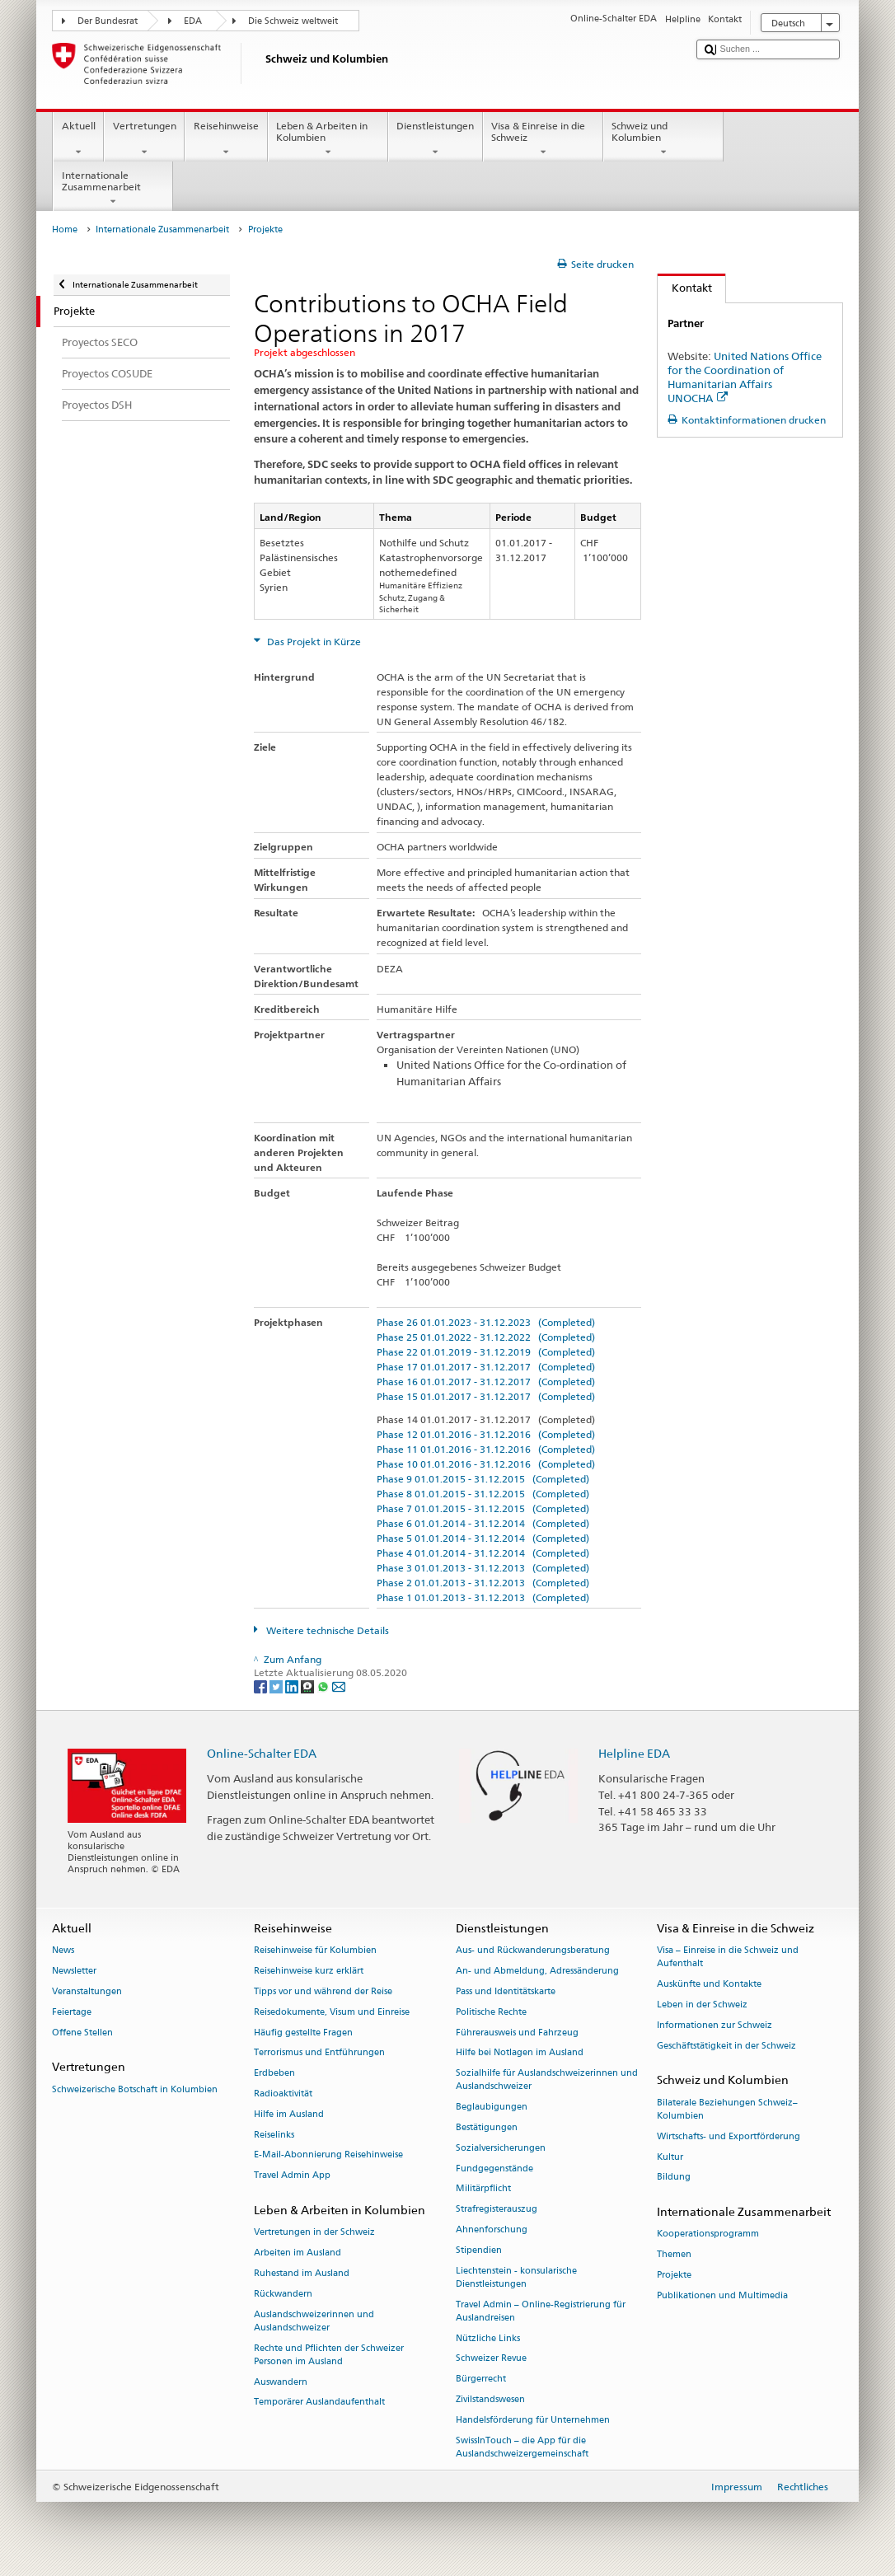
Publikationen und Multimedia (722, 2295)
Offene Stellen (82, 2032)
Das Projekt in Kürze (313, 641)
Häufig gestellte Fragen (303, 2032)
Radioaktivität (283, 2093)
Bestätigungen (487, 2127)
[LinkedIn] (293, 1685)
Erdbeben (274, 2073)
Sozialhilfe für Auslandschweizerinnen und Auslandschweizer (547, 2080)
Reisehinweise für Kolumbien (315, 1951)
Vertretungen (144, 139)
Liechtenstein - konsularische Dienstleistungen (516, 2277)
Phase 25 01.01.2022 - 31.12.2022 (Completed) (486, 1337)
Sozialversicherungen (501, 2148)
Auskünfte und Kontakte (709, 1984)
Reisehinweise (225, 139)
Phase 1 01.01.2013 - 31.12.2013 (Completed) (483, 1597)
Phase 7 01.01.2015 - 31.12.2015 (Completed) (483, 1508)
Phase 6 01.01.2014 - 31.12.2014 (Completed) (483, 1523)
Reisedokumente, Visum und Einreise (332, 2012)
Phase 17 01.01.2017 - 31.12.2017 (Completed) (486, 1366)
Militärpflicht (483, 2189)
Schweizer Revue (491, 2359)
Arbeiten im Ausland (297, 2252)
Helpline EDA (634, 1753)
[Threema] (308, 1685)
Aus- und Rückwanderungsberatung (533, 1951)
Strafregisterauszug (496, 2209)
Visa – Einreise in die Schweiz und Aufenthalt (728, 1957)
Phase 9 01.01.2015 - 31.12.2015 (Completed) (483, 1478)
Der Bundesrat (107, 21)
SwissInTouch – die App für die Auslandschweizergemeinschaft (522, 2447)
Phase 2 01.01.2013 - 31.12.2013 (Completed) (483, 1582)
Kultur (670, 2157)
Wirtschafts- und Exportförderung (728, 2136)
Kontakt (685, 287)
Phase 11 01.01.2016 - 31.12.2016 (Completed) (486, 1449)
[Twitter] (277, 1685)
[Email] (338, 1685)
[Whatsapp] (324, 1685)
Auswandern (280, 2382)
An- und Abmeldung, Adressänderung (537, 1971)
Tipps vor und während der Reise (323, 1991)
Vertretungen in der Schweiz (314, 2232)
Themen (674, 2255)
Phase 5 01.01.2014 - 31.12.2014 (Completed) (483, 1538)
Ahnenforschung (491, 2229)
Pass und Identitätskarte (505, 1991)
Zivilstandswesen (490, 2400)
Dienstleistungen (435, 139)
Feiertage (71, 2012)
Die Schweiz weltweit (293, 21)
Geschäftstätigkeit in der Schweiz (726, 2045)
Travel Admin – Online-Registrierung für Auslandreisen (541, 2311)
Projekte (674, 2274)
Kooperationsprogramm (708, 2234)
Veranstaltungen (87, 1991)
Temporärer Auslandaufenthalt (319, 2402)
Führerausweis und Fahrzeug (517, 2032)
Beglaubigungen (491, 2107)
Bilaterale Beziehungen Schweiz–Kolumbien (727, 2109)
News (63, 1951)
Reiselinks (274, 2134)
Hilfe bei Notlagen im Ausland (519, 2053)
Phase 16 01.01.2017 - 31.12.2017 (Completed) (486, 1381)
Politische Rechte (491, 2012)
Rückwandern (283, 2293)
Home (64, 229)
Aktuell (78, 139)
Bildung (674, 2177)
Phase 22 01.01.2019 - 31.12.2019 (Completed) (486, 1352)
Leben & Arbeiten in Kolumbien (328, 139)
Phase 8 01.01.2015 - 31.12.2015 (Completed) (483, 1493)
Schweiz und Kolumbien (663, 139)
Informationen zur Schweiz (714, 2025)
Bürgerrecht (481, 2379)
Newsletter (74, 1971)
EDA (193, 21)
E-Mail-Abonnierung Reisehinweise (328, 2155)
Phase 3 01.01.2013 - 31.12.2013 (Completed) (483, 1567)
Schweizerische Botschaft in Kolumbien (135, 2089)
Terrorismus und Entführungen (319, 2053)
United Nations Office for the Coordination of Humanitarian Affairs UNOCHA (745, 377)
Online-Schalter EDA (261, 1753)
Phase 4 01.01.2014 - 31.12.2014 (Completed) (483, 1553)
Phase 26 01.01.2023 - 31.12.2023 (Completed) (486, 1322)
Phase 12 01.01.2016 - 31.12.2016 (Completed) (486, 1434)
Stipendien (479, 2250)
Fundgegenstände (494, 2168)
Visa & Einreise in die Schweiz (543, 139)
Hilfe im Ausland (289, 2114)
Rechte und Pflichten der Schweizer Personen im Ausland (329, 2355)
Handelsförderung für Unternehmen (533, 2419)
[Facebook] (261, 1685)
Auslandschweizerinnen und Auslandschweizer (314, 2321)
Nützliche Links (488, 2338)
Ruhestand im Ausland (301, 2273)
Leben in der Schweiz (702, 2005)
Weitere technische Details (326, 1630)
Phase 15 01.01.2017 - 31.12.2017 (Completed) (486, 1396)
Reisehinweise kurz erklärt (308, 1971)
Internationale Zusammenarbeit (113, 188)
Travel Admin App (292, 2176)
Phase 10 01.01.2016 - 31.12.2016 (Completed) (486, 1464)
